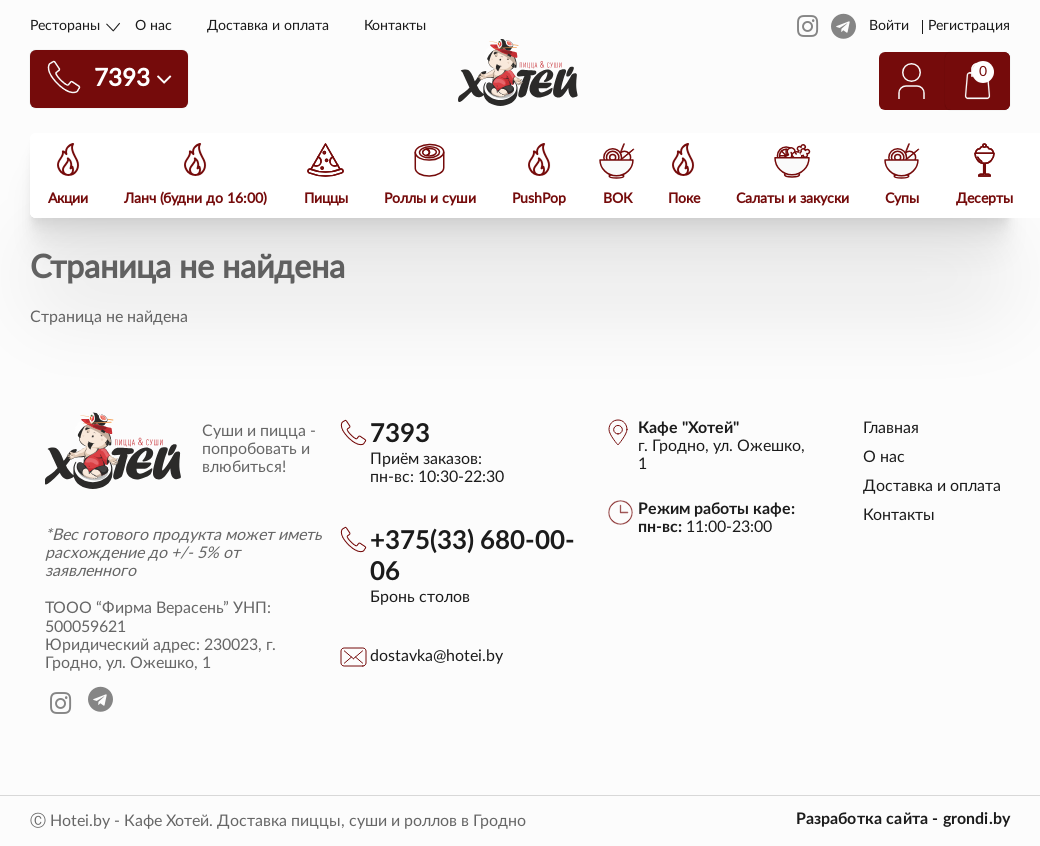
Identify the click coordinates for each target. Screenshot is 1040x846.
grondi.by (976, 819)
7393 (400, 434)
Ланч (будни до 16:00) (195, 198)
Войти (889, 26)
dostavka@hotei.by (436, 656)
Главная (891, 428)
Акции (68, 198)
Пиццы (325, 198)
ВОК (615, 198)
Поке (682, 198)
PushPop (538, 198)
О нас (153, 26)
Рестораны (65, 26)
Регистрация (969, 26)
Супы (900, 198)
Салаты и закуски (790, 198)
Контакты (395, 26)
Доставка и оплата (268, 26)
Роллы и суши (429, 198)
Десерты (981, 198)
